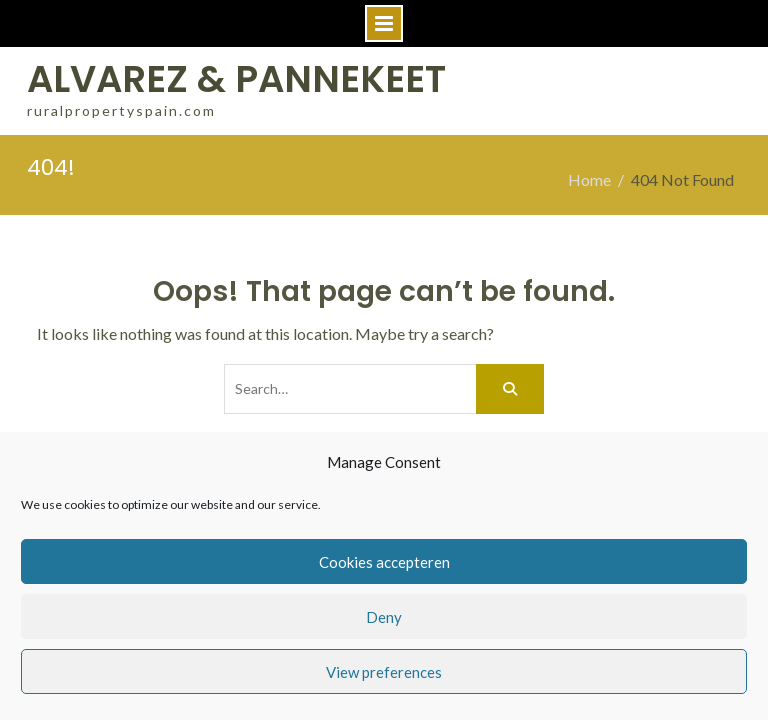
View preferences (384, 672)
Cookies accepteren (384, 562)
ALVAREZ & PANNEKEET (236, 79)
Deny (384, 617)
